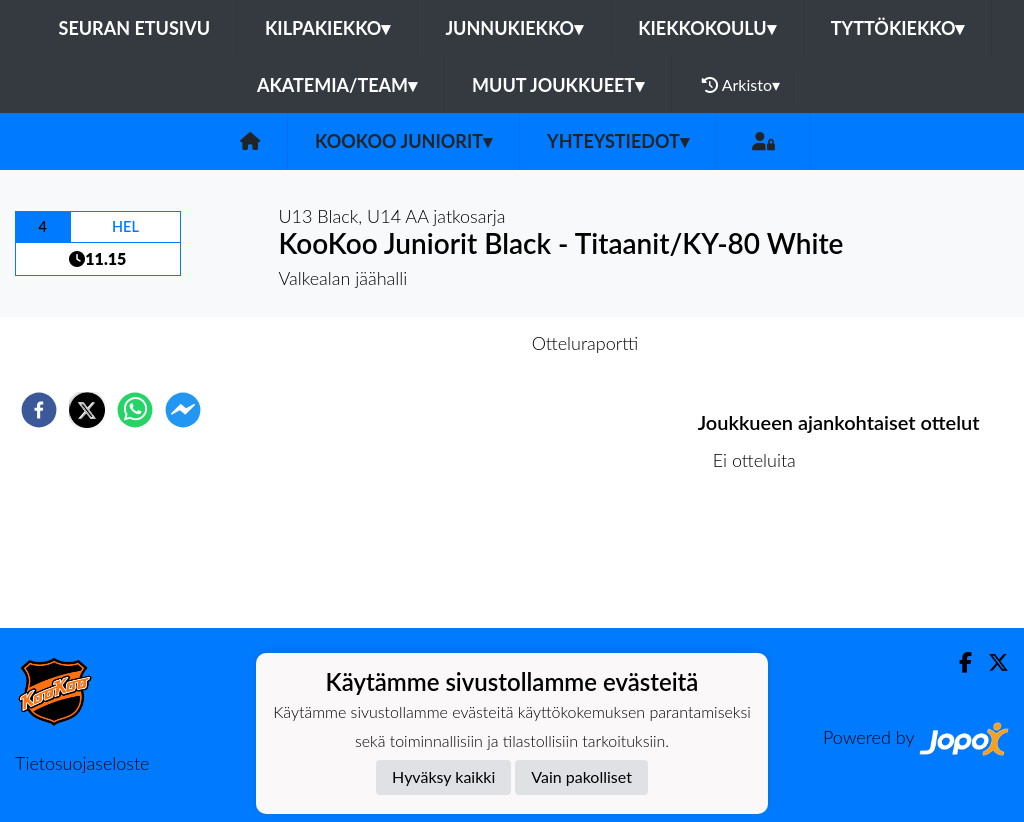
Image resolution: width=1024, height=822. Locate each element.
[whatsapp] (135, 410)
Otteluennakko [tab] (443, 343)
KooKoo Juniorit (403, 141)
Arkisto (741, 85)
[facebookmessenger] (183, 410)
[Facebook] (957, 662)
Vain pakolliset (581, 776)
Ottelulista (762, 560)
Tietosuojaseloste (82, 763)
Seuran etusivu (135, 28)
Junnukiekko (514, 28)
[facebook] (39, 410)
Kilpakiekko (327, 28)
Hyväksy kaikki (443, 776)
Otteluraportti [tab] (585, 343)
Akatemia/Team (337, 85)
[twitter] (87, 410)
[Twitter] (990, 662)
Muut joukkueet (558, 85)
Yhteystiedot (618, 141)
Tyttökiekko (898, 28)
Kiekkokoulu (707, 28)
